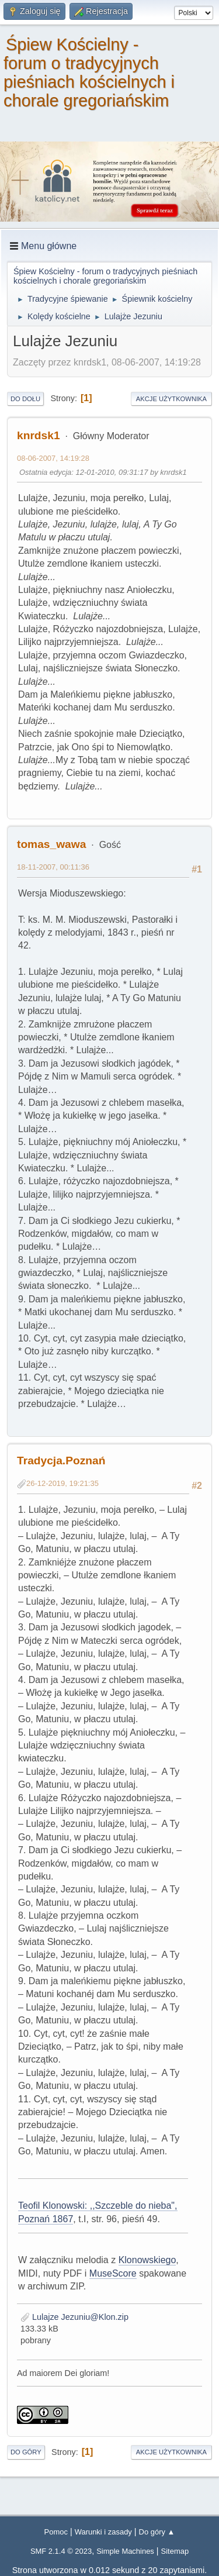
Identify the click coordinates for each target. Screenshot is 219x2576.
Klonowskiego (147, 2260)
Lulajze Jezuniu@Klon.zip (74, 2317)
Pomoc (56, 2531)
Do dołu (25, 398)
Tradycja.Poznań (61, 1460)
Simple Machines (125, 2551)
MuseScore (113, 2273)
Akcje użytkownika (171, 398)
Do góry (26, 2452)
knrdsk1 (38, 435)
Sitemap (175, 2551)
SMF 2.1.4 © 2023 (61, 2551)
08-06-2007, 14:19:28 (53, 458)
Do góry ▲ (157, 2531)
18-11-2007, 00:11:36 (53, 867)
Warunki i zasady (103, 2531)
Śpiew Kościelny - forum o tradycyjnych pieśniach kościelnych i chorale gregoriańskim (89, 72)
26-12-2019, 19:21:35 (62, 1483)
